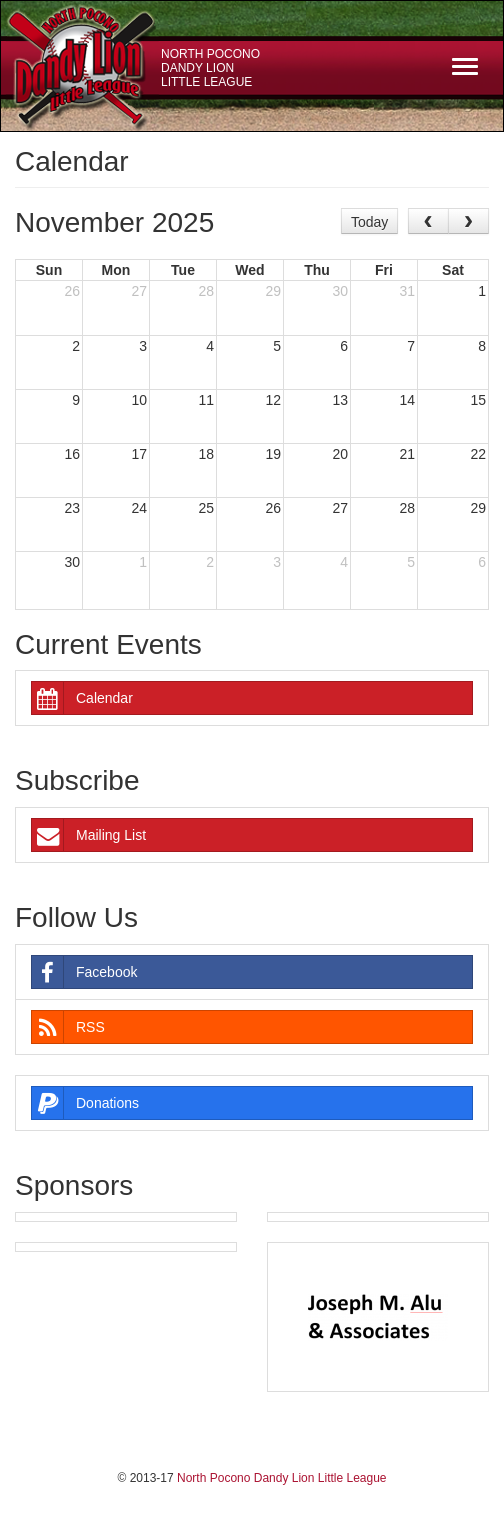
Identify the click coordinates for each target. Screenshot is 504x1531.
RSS (68, 1027)
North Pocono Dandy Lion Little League (210, 68)
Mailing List (89, 835)
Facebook (84, 972)
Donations (85, 1103)
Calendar (82, 698)
